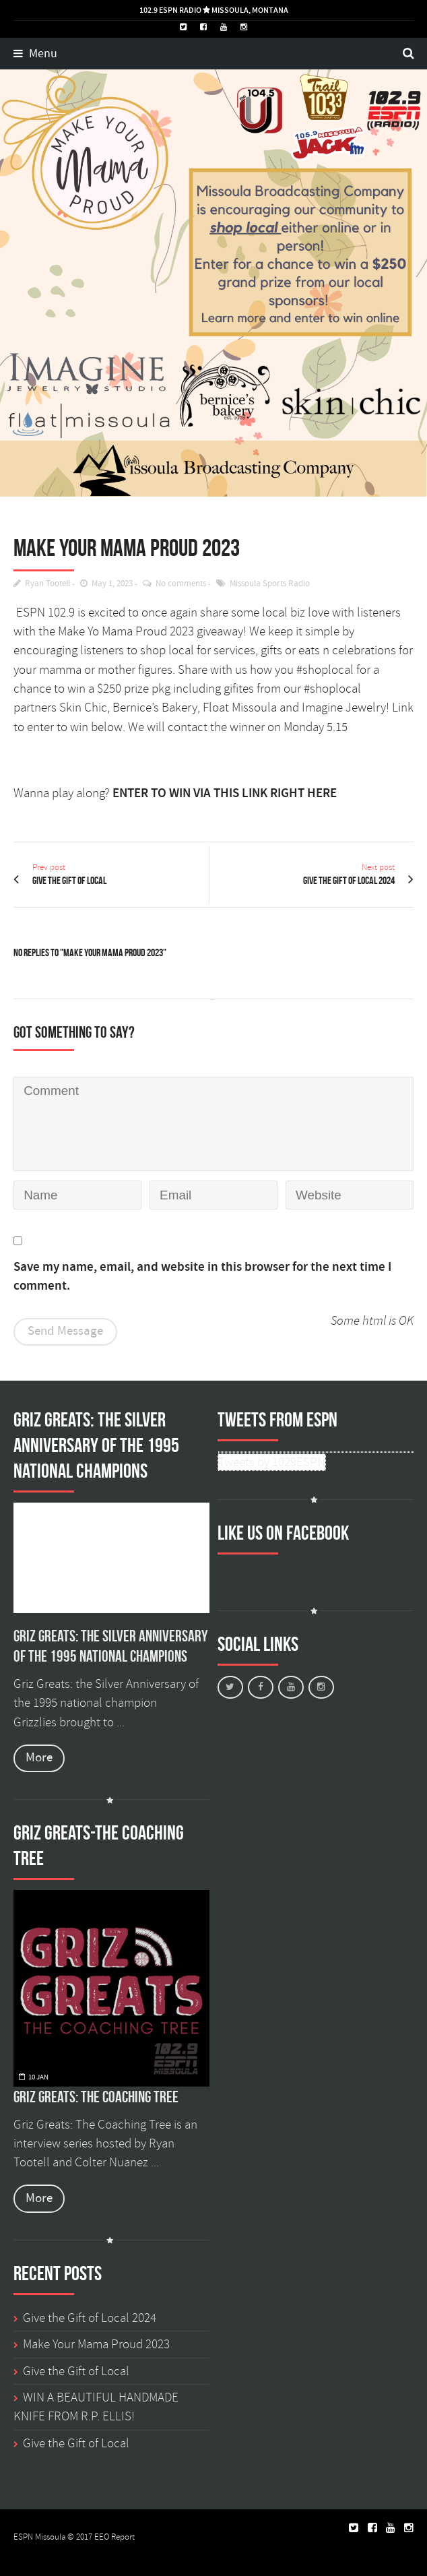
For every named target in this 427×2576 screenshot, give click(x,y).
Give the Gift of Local (76, 2371)
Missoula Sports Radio (270, 584)
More (39, 1757)
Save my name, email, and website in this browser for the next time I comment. (202, 1276)
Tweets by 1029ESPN (271, 1462)
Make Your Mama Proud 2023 (96, 2344)
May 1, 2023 (112, 584)
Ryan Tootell (47, 584)
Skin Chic (83, 707)
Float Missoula (240, 707)
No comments (181, 584)
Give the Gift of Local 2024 (89, 2318)
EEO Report (114, 2537)
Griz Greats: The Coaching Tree (95, 2097)
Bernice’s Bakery (154, 707)
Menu (35, 54)
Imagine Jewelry (344, 707)
